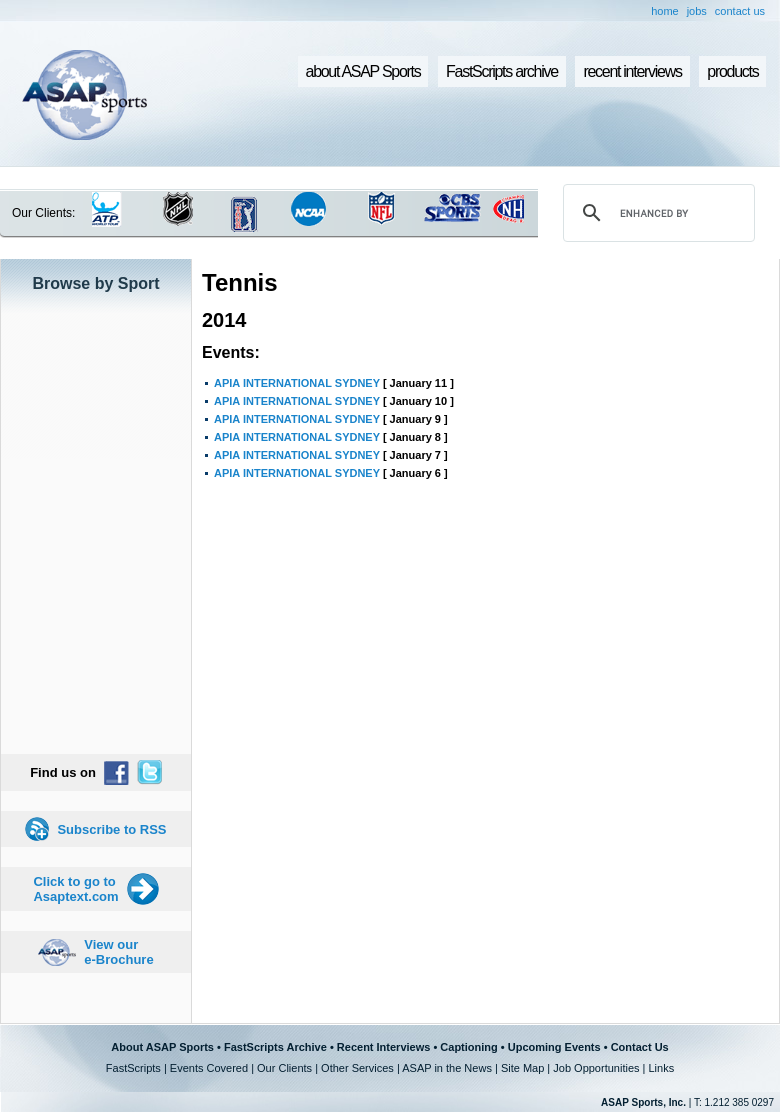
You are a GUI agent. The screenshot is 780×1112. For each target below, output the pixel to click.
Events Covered (209, 1068)
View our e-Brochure (118, 952)
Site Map (522, 1068)
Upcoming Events (554, 1047)
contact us (740, 11)
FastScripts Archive (275, 1047)
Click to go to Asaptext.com (75, 889)
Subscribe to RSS (111, 829)
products (732, 71)
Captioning (468, 1047)
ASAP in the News (447, 1068)
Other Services (357, 1068)
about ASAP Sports (363, 71)
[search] (656, 213)
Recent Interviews (384, 1047)
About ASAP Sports (162, 1047)
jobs (697, 11)
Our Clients (284, 1068)
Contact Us (640, 1047)
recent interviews (632, 71)
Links (661, 1068)
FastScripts (133, 1068)
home (665, 11)
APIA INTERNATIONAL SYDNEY (297, 383)
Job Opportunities (596, 1068)
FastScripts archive (502, 71)
